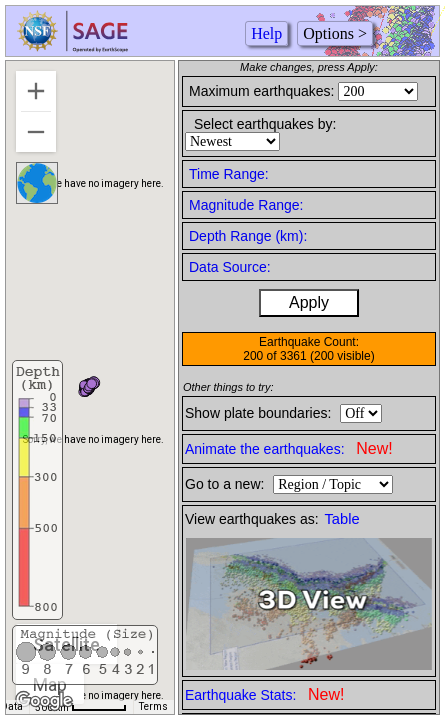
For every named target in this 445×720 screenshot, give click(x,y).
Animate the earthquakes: (289, 448)
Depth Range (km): (248, 236)
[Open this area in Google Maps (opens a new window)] (44, 701)
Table (342, 519)
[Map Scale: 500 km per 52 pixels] (81, 707)
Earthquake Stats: (264, 694)
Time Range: (229, 174)
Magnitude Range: (246, 205)
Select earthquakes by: (265, 124)
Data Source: (230, 267)
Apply (309, 302)
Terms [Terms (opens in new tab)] (153, 706)
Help (266, 33)
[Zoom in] (36, 91)
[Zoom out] (36, 132)
